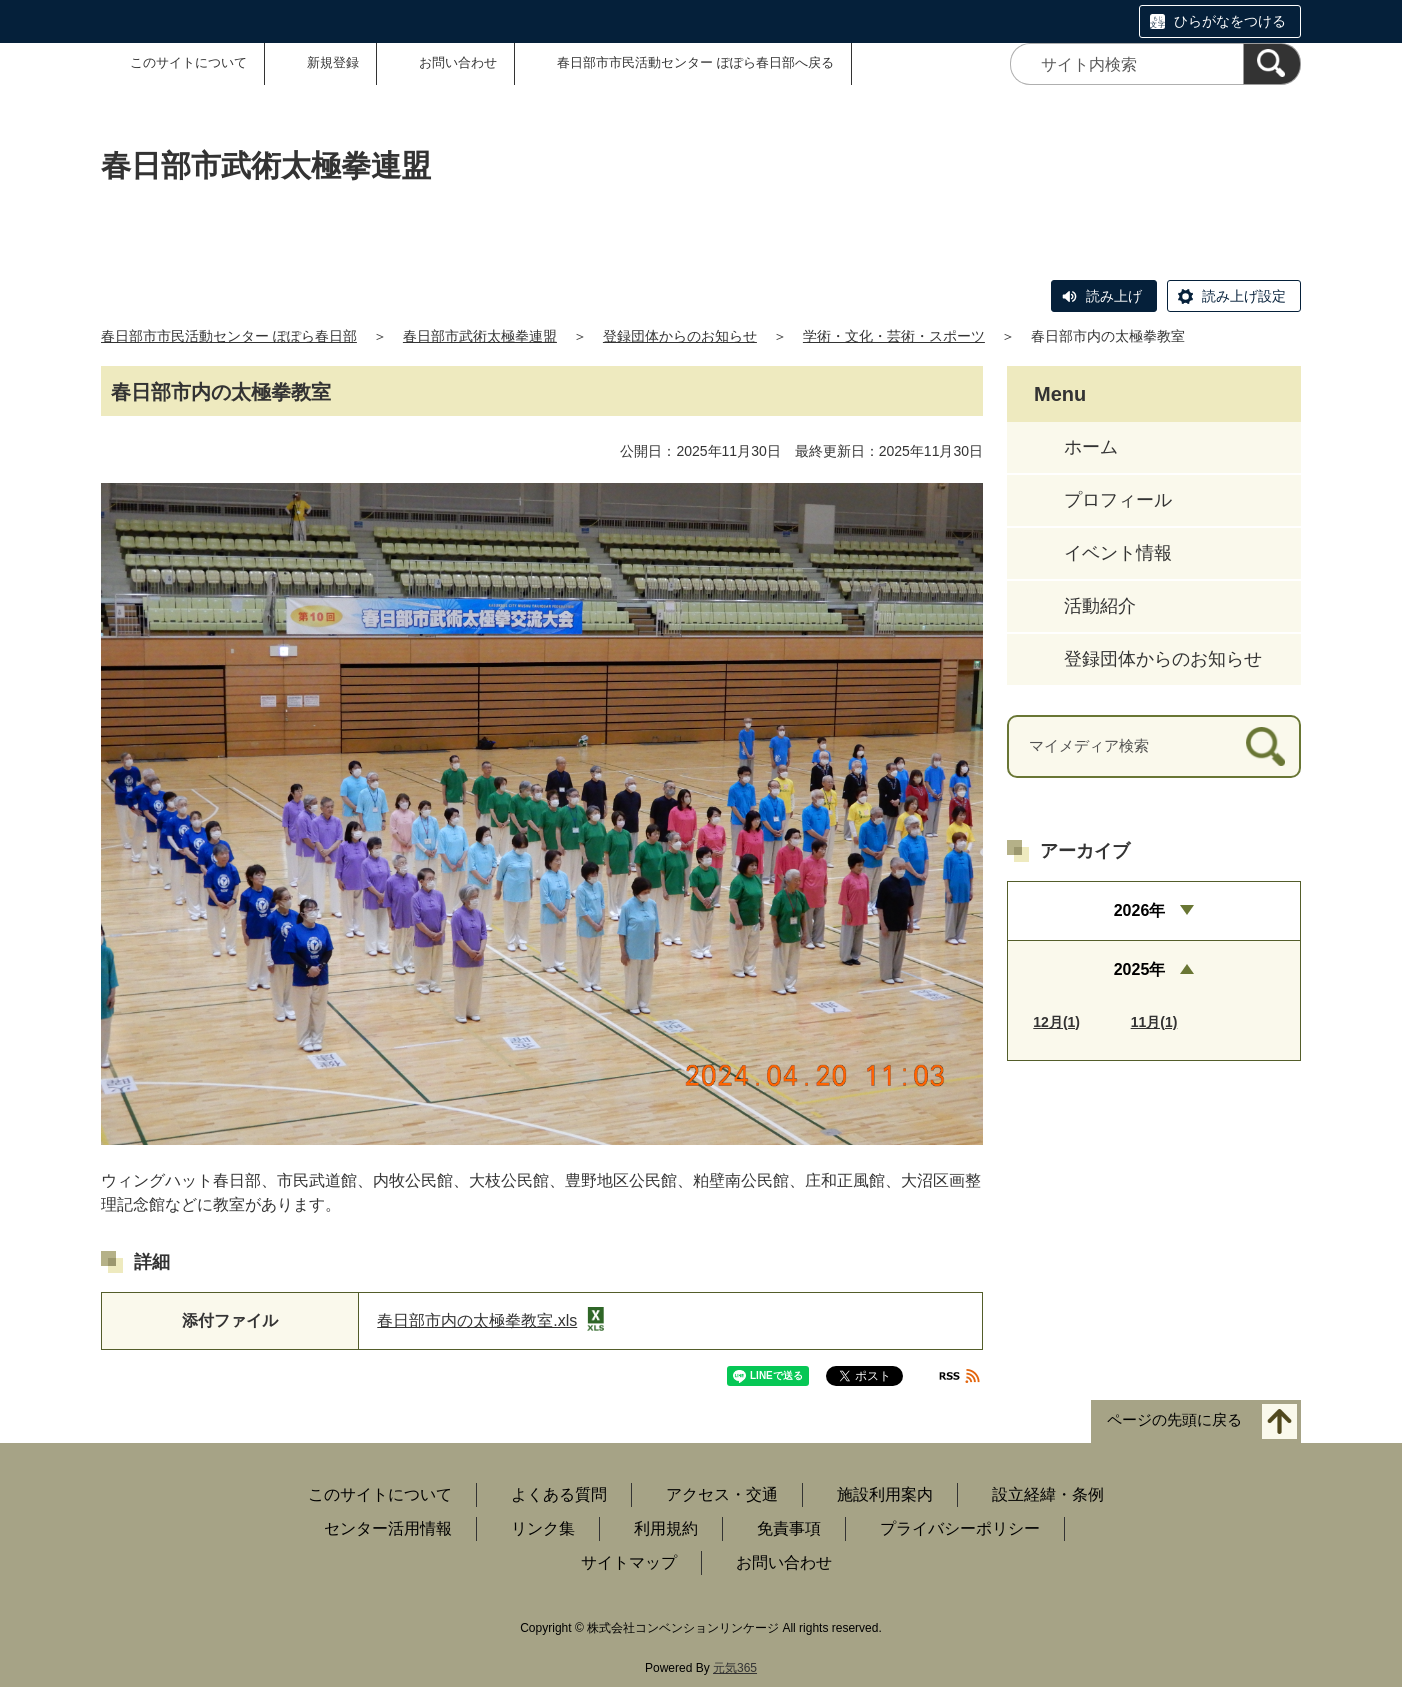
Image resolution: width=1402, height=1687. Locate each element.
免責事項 (789, 1528)
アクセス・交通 (722, 1494)
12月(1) (1056, 1022)
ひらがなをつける (1230, 21)
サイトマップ (629, 1562)
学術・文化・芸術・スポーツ (894, 336)
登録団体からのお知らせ (680, 336)
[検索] (1272, 64)
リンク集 (543, 1528)
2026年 (1140, 910)
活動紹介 (1100, 606)
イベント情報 (1118, 553)
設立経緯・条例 (1048, 1494)
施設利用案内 (885, 1494)
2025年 (1140, 969)
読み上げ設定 (1244, 296)
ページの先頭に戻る (1174, 1419)
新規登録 (333, 62)
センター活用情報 (388, 1528)
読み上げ (1114, 296)
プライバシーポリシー (960, 1528)
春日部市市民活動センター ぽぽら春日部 (229, 336)
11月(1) (1154, 1022)
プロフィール (1118, 500)
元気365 (735, 1668)
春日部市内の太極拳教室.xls (490, 1320)
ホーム (1091, 447)
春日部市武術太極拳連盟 (480, 336)
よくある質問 (559, 1494)
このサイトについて (188, 62)
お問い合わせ (458, 62)
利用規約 (666, 1528)
